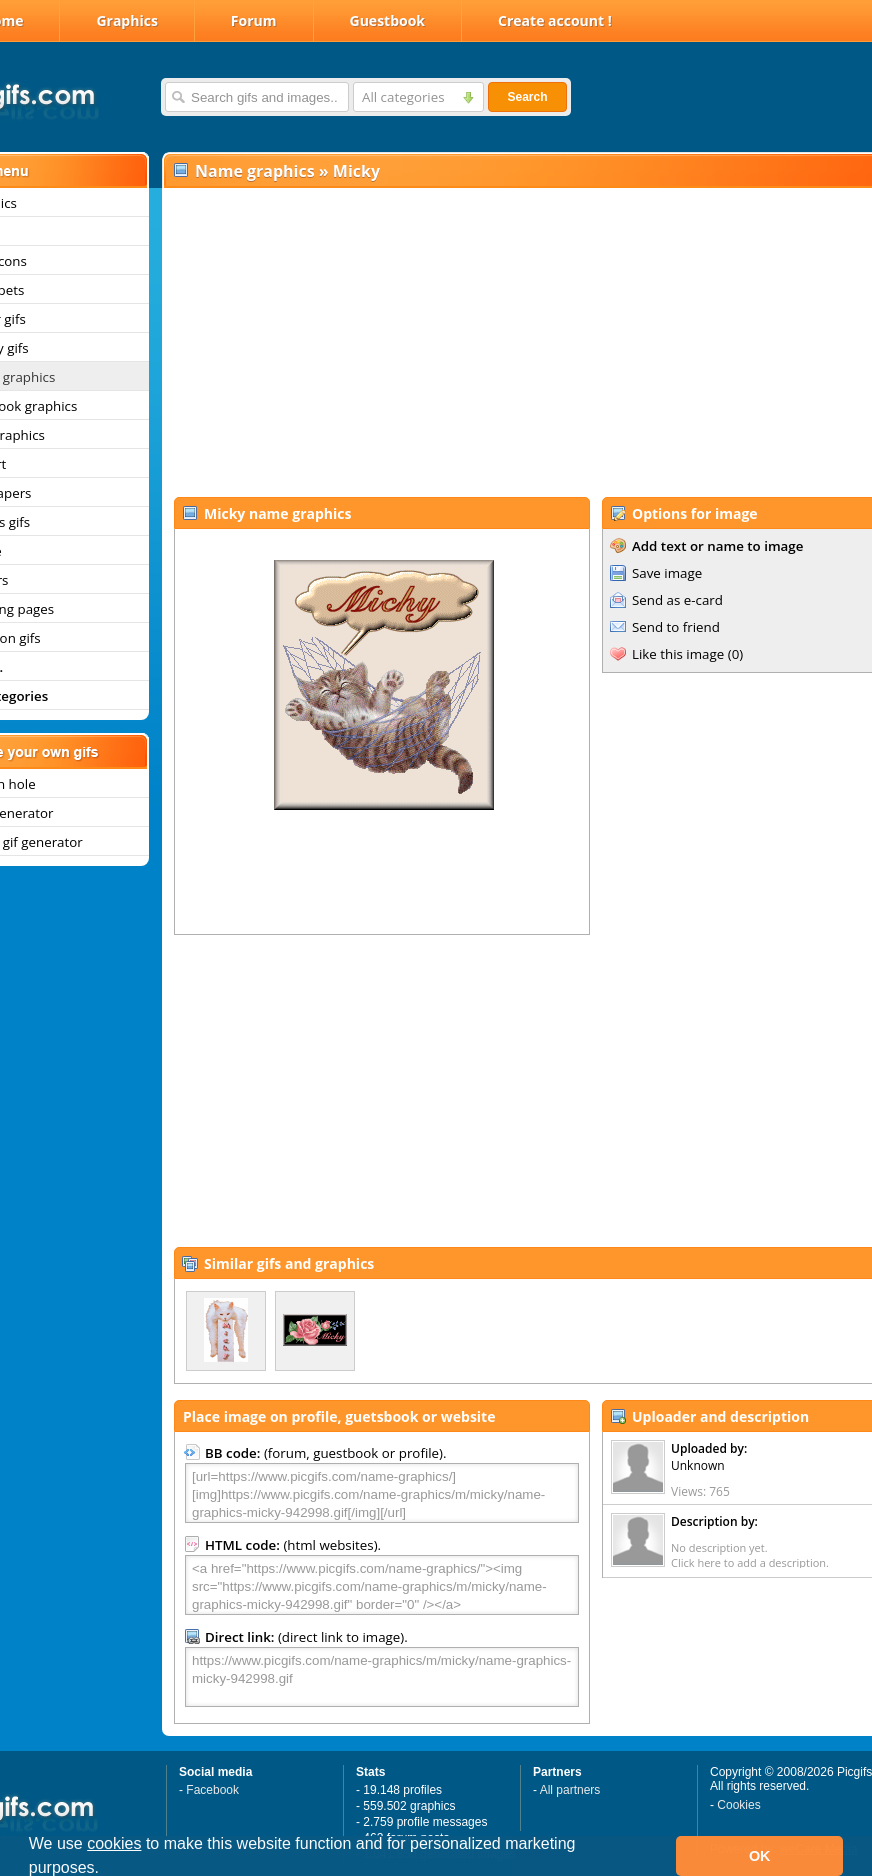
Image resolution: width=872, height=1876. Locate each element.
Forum (254, 20)
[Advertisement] (495, 341)
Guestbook (388, 20)
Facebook (212, 1790)
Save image (667, 573)
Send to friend (676, 627)
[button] (107, 1870)
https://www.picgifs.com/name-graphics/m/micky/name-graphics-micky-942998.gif (382, 1677)
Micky (356, 171)
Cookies (738, 1805)
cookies (114, 1843)
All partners (570, 1790)
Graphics (126, 20)
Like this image (678, 654)
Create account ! (555, 20)
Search (527, 97)
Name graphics (255, 171)
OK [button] (760, 1856)
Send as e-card (677, 600)
